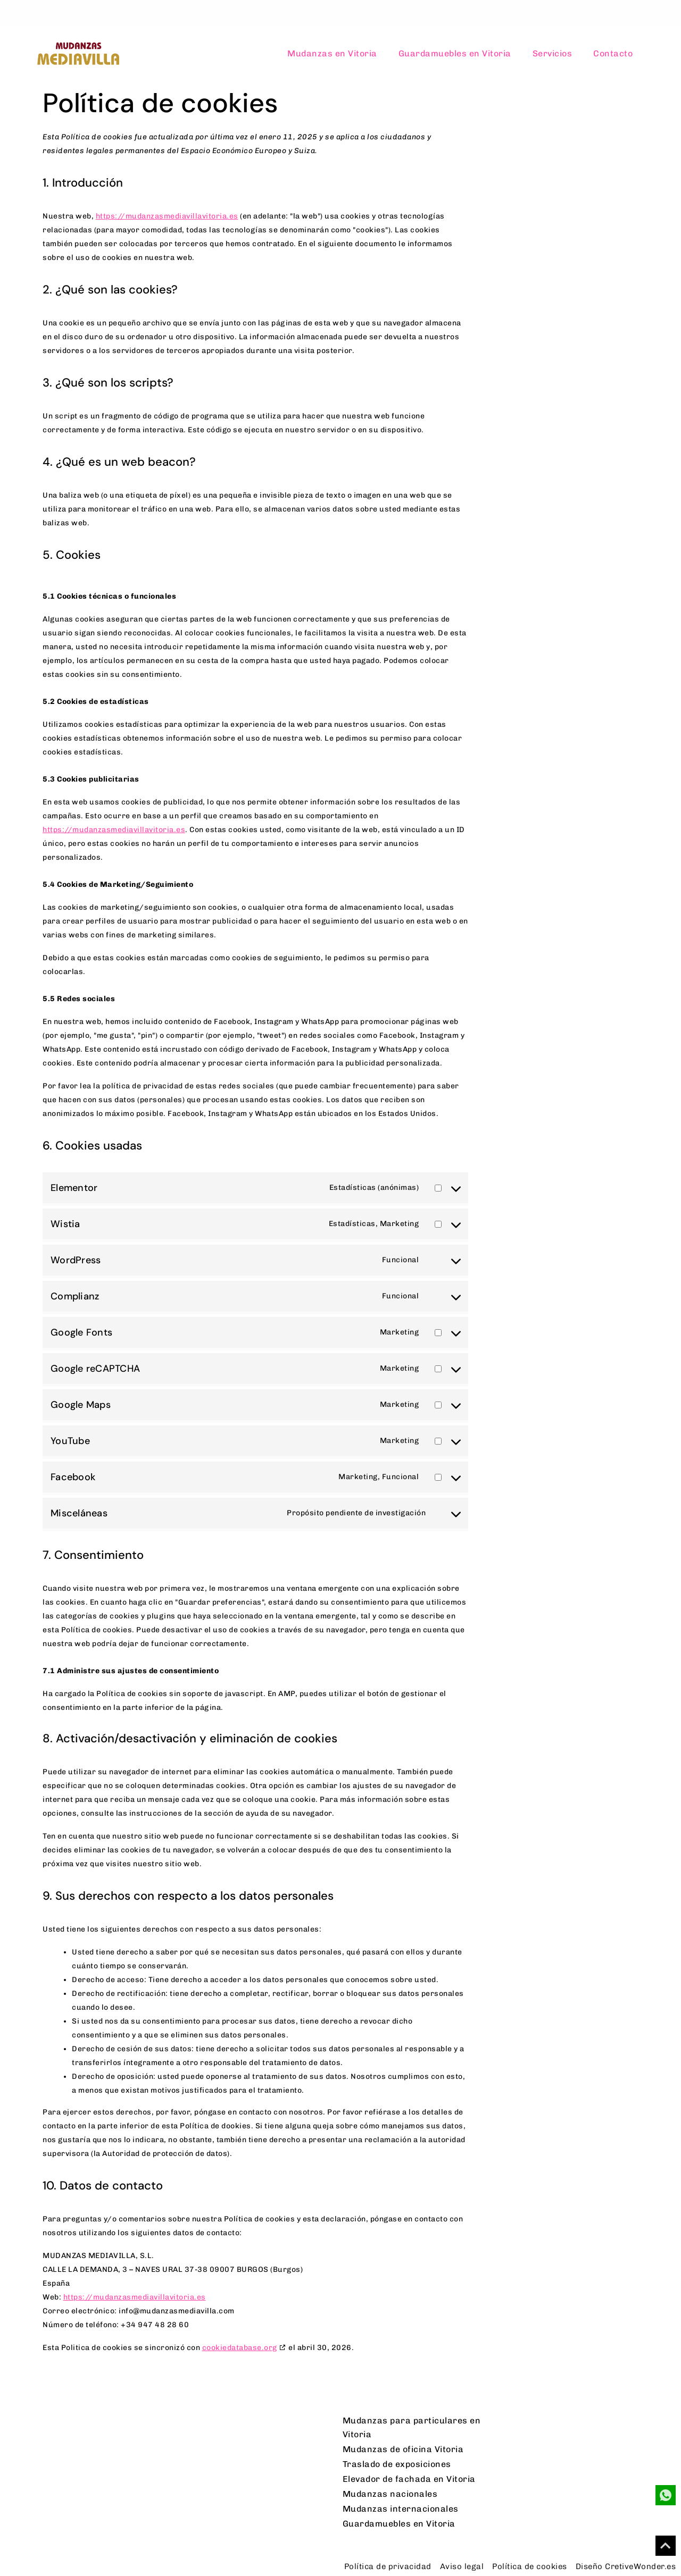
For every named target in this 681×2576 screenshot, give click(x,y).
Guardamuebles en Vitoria (454, 53)
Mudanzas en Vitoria (332, 53)
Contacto (613, 53)
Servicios (552, 53)
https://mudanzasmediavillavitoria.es (167, 216)
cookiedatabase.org (239, 2347)
